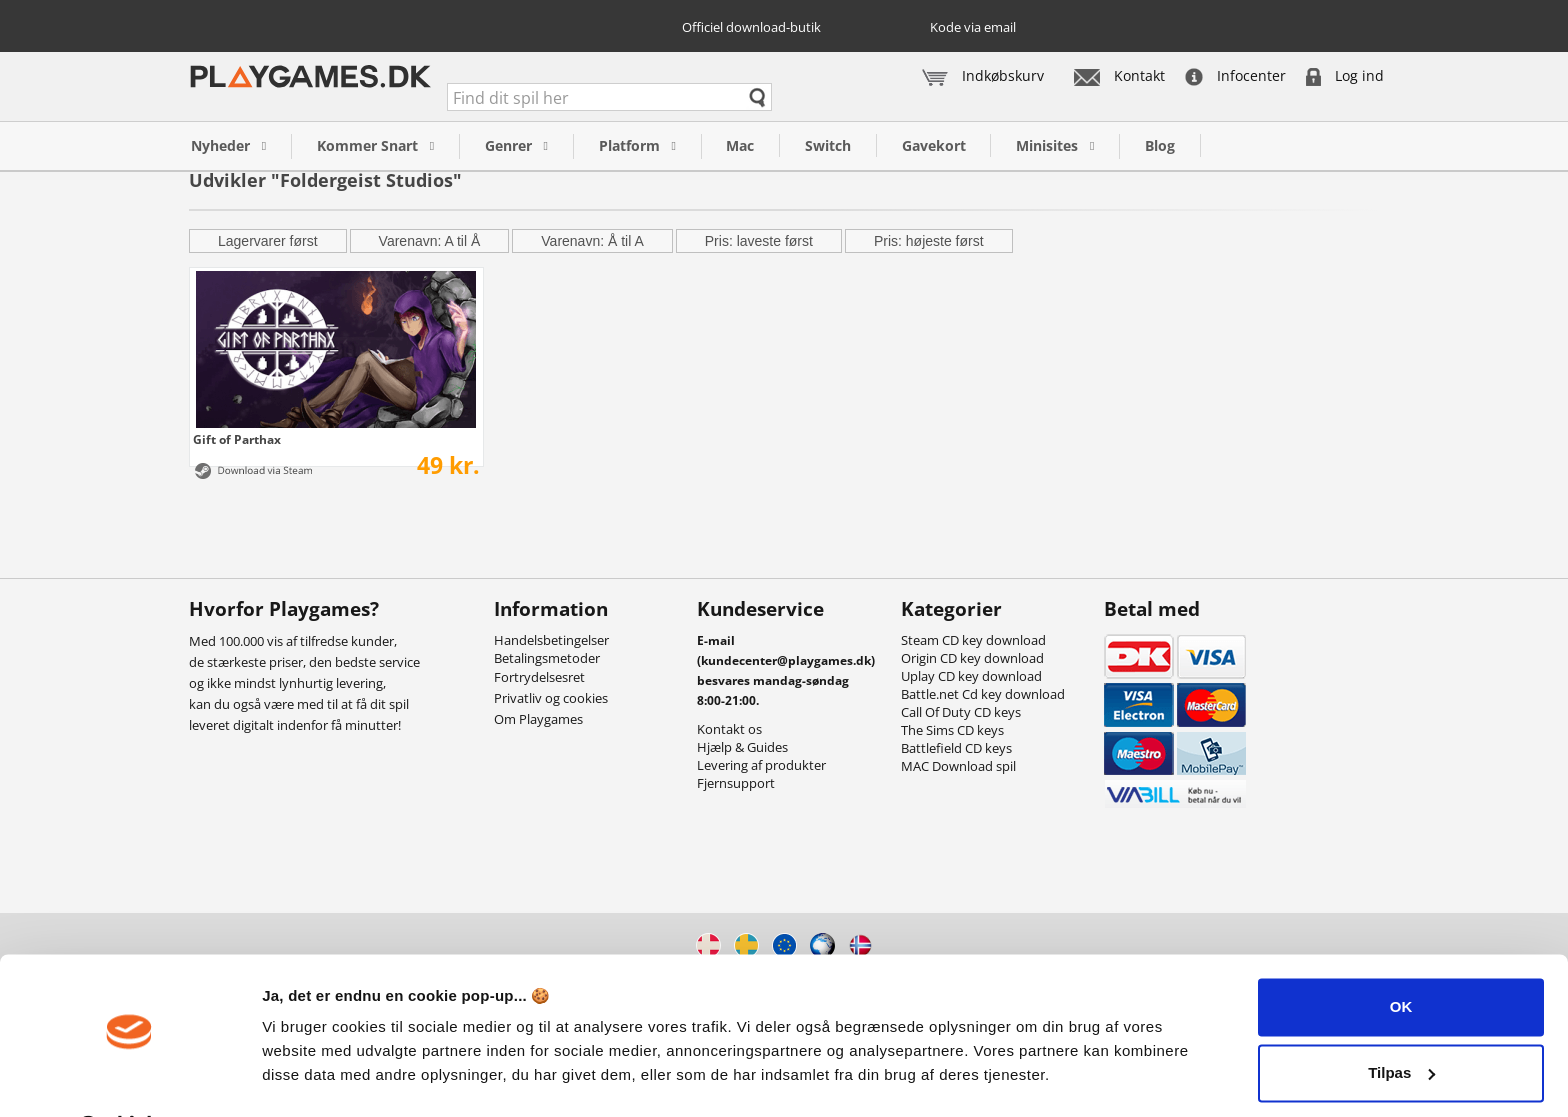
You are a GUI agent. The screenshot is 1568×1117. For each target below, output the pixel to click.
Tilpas (1401, 1019)
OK (1401, 954)
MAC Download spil (958, 766)
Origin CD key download (972, 658)
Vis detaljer (302, 1077)
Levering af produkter (761, 765)
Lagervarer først (268, 241)
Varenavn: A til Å (430, 241)
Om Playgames (538, 719)
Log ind (1345, 75)
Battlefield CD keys (956, 748)
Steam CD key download (973, 640)
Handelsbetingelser (551, 640)
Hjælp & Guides (742, 747)
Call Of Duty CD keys (961, 712)
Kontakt (1119, 75)
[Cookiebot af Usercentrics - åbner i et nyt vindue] (129, 1078)
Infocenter (1235, 75)
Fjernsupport (736, 783)
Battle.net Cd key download (983, 694)
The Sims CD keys (952, 730)
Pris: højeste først (929, 241)
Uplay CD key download (971, 676)
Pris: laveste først (759, 241)
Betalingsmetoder (547, 658)
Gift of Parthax (237, 439)
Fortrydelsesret (539, 677)
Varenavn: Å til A (592, 241)
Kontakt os (729, 729)
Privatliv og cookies (551, 698)
